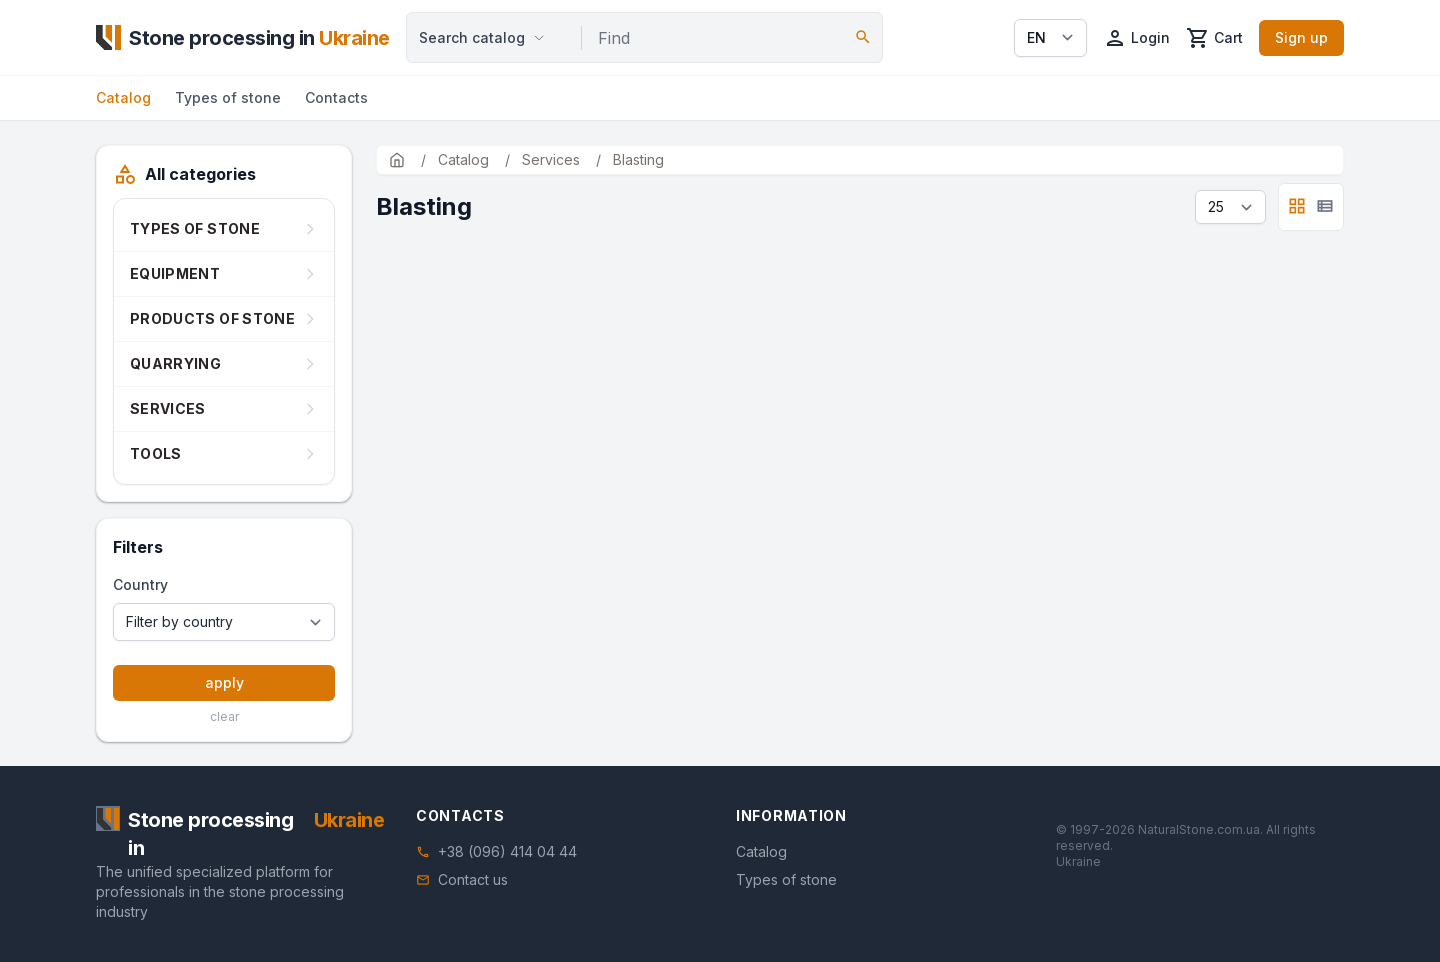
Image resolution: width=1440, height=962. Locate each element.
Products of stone (212, 318)
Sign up (1301, 37)
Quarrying (175, 363)
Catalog (123, 97)
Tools (156, 453)
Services (168, 408)
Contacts (336, 97)
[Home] (243, 38)
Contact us (473, 879)
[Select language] (1050, 38)
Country (140, 584)
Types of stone (228, 97)
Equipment (175, 273)
